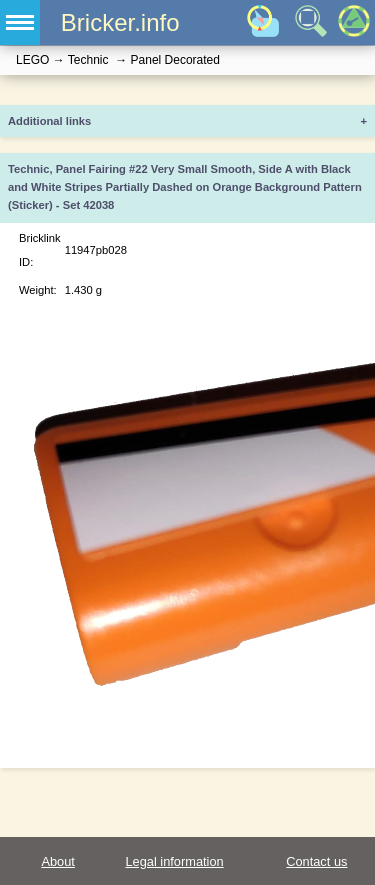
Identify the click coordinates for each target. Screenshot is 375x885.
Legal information (174, 861)
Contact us (316, 861)
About (57, 861)
